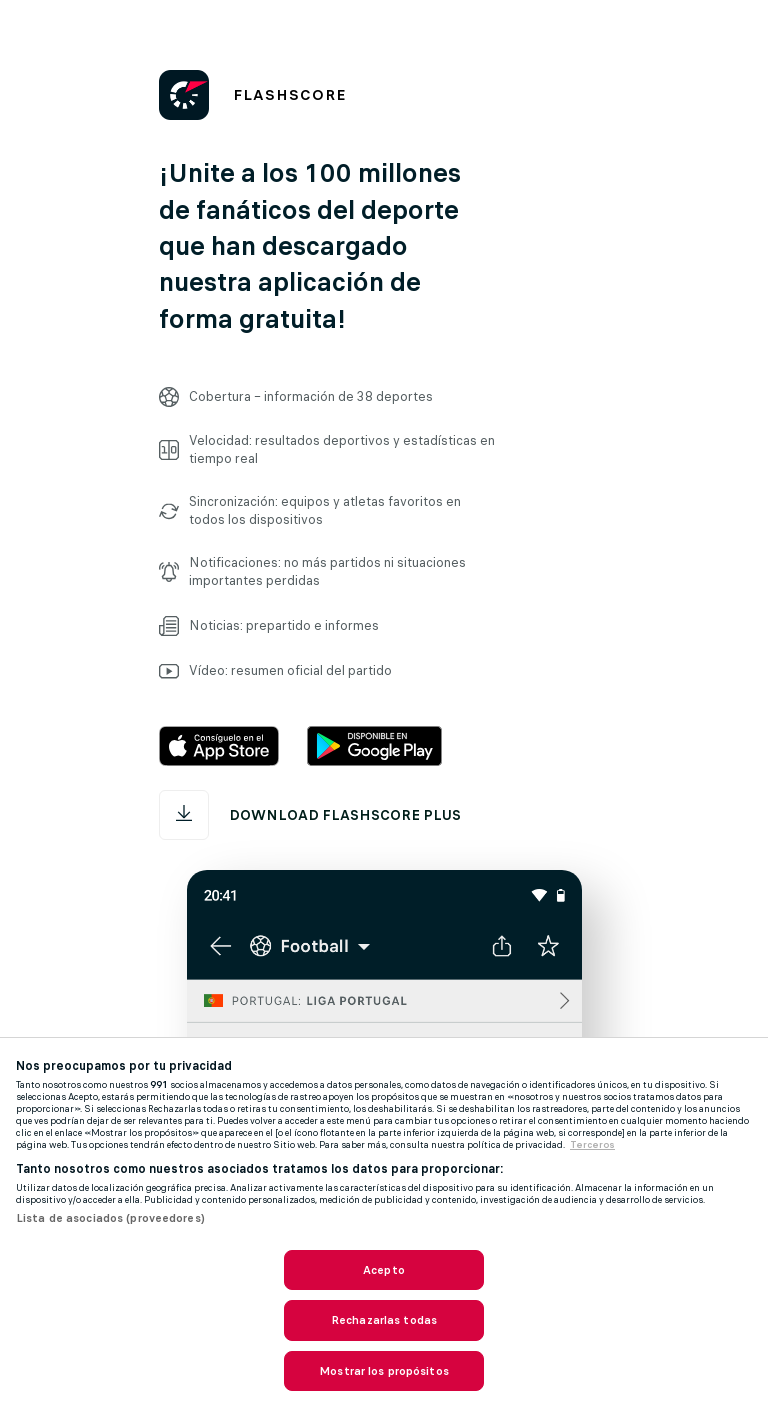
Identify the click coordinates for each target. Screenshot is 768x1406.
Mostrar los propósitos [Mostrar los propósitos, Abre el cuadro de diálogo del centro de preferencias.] (384, 1371)
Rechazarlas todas (384, 1320)
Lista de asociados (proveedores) (110, 1218)
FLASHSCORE (290, 94)
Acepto (384, 1270)
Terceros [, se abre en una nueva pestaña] (592, 1145)
